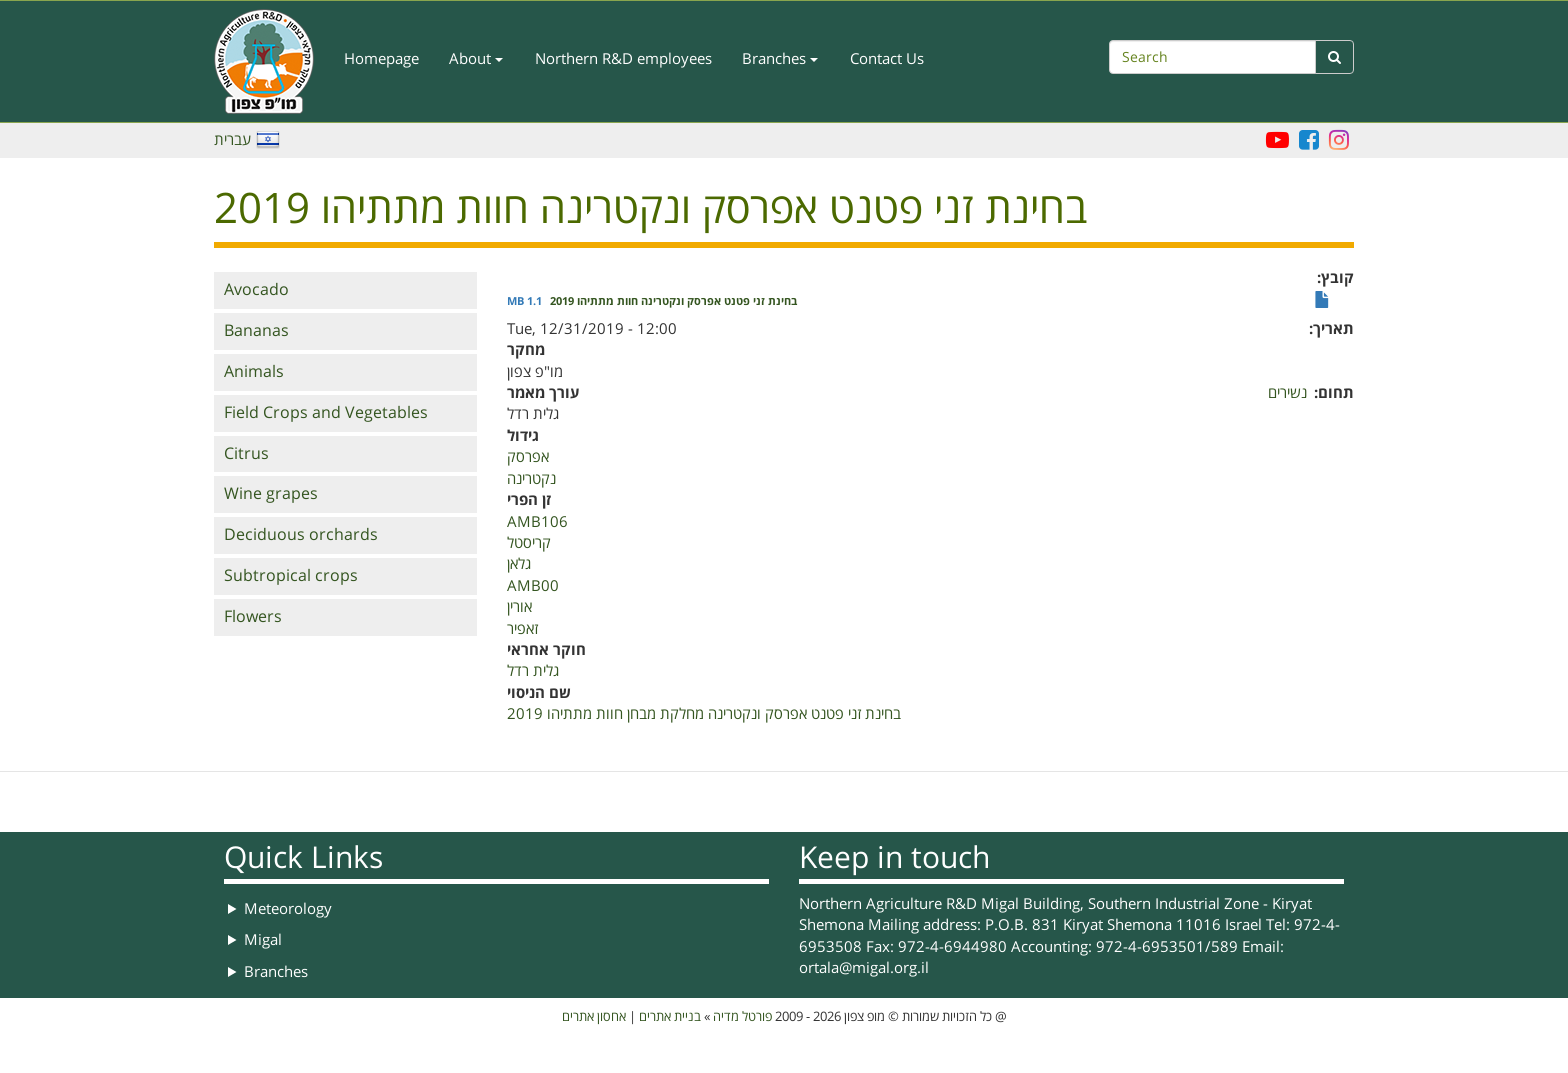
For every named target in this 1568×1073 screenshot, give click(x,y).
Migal (263, 940)
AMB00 (533, 586)
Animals (254, 372)
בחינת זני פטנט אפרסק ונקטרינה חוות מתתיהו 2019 (673, 302)
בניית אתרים (670, 1017)
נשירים (1287, 393)
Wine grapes (271, 494)
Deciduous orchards (301, 535)
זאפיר (522, 629)
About (476, 59)
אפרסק (528, 457)
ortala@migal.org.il (864, 968)
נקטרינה (531, 479)
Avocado (256, 290)
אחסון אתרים (594, 1017)
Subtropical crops (291, 576)
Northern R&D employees (623, 59)
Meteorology (288, 909)
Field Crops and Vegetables (326, 413)
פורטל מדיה (742, 1017)
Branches (780, 59)
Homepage (381, 59)
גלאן (519, 564)
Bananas (256, 331)
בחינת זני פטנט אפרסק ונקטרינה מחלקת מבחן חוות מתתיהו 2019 (704, 714)
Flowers (253, 617)
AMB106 (537, 522)
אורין (519, 607)
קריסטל (529, 543)
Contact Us (887, 59)
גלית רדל (533, 671)
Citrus (246, 454)
